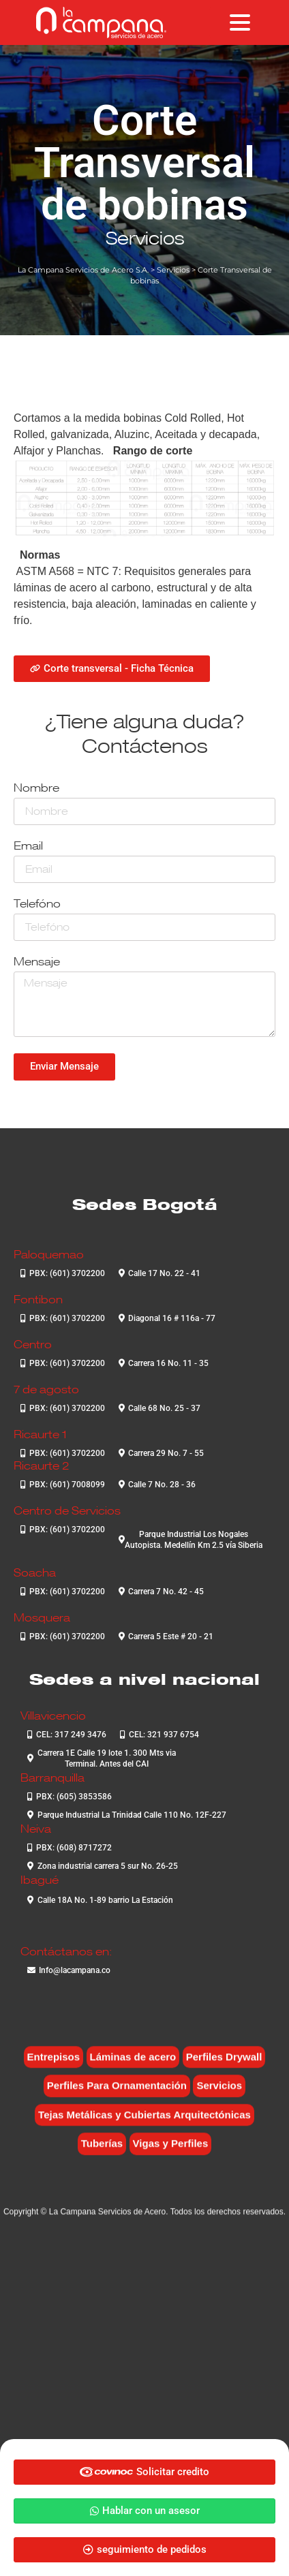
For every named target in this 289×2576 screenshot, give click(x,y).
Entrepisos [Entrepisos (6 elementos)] (53, 2065)
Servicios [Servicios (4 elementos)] (219, 2094)
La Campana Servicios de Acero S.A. (83, 270)
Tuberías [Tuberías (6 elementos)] (102, 2152)
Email (28, 846)
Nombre (36, 788)
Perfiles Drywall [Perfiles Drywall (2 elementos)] (224, 2065)
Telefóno (37, 904)
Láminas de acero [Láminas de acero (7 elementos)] (133, 2065)
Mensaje (37, 962)
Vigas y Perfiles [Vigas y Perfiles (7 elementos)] (171, 2152)
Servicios (145, 238)
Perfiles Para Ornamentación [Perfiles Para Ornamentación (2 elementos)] (117, 2094)
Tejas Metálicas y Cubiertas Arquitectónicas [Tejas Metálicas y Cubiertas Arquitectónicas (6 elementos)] (144, 2123)
